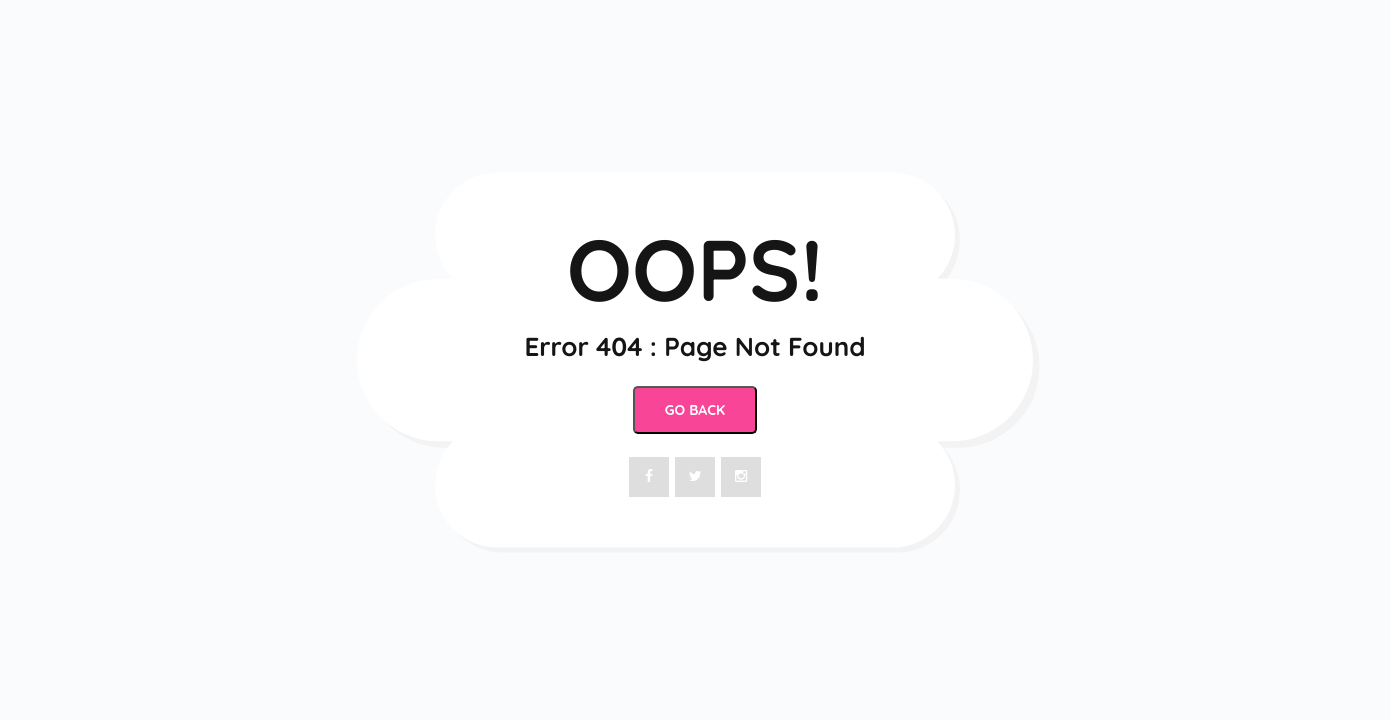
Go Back (695, 410)
